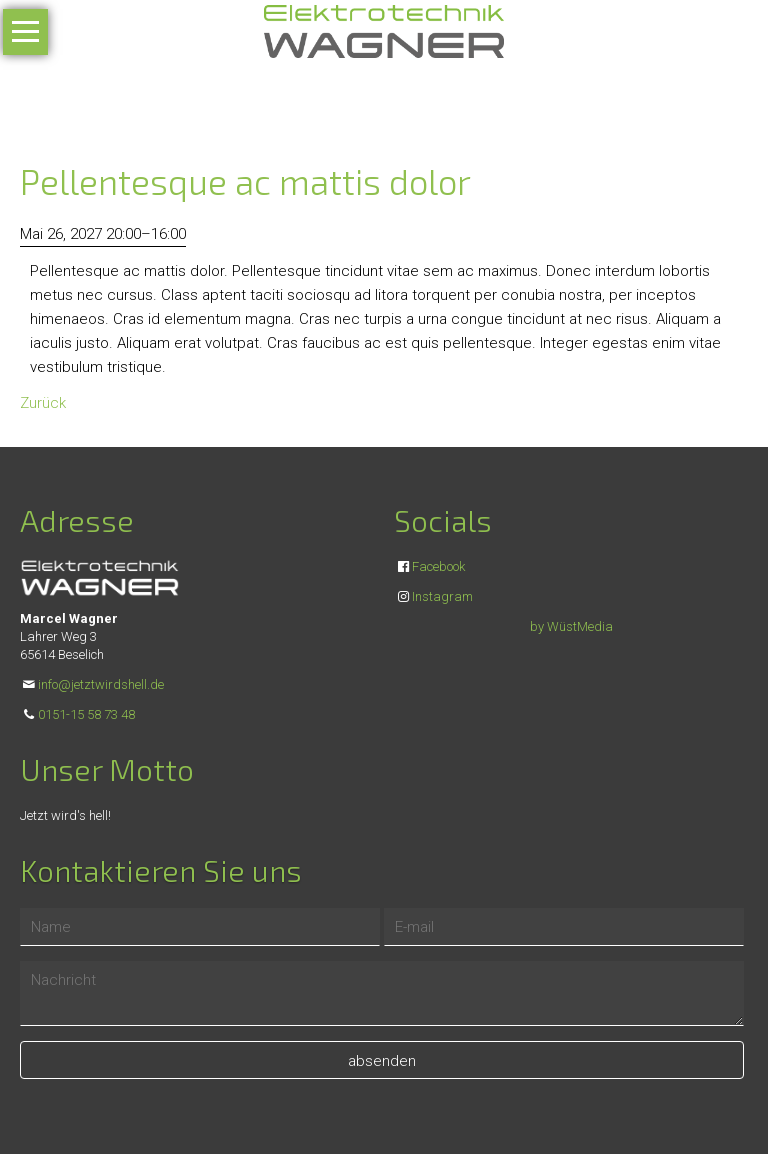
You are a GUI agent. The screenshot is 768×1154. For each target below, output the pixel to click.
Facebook (438, 566)
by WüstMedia (571, 626)
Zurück (43, 403)
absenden (382, 1061)
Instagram (442, 596)
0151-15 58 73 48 (86, 714)
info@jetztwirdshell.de (101, 684)
